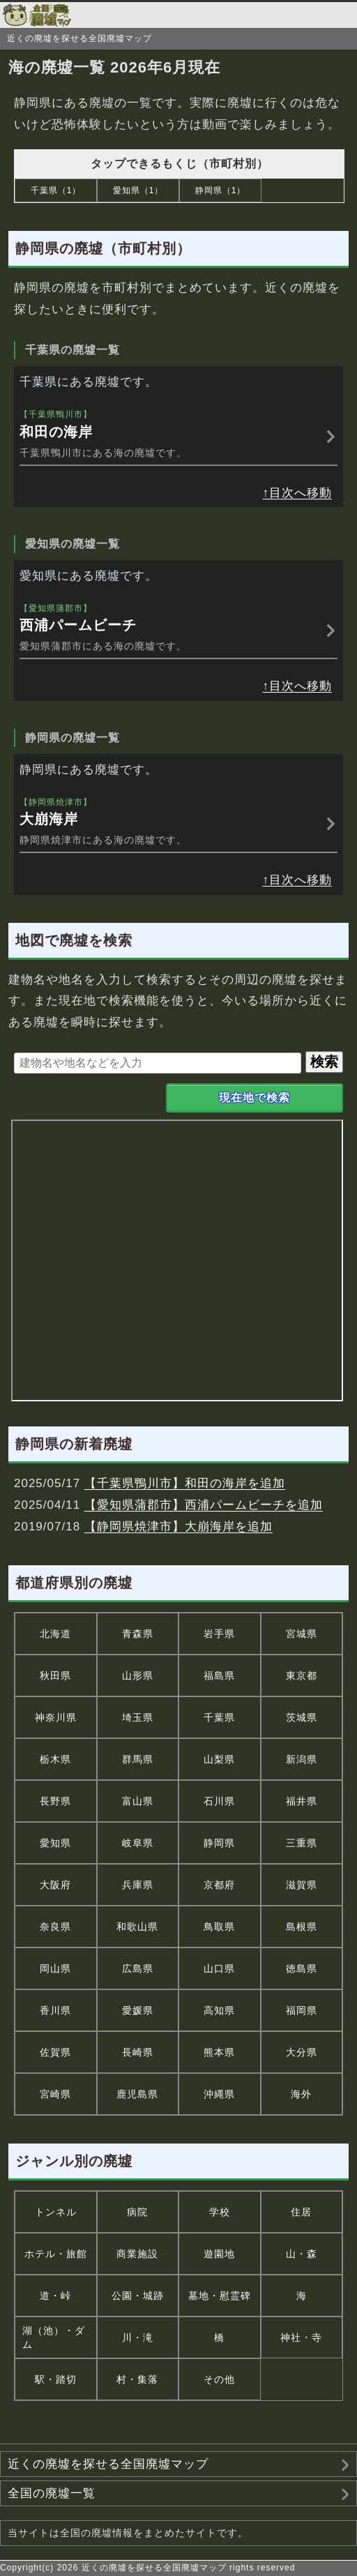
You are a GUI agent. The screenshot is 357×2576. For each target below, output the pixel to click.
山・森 (301, 2253)
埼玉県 (137, 1717)
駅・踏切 (56, 2379)
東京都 (301, 1675)
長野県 (55, 1801)
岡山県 (55, 1968)
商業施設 (137, 2253)
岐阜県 (137, 1842)
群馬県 (137, 1759)
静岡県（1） (220, 190)
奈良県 (55, 1926)
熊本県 (219, 2052)
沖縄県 (219, 2094)
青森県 (137, 1633)
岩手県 (219, 1633)
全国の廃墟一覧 (52, 2493)
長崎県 (137, 2052)
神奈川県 (56, 1717)
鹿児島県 (137, 2094)
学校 (219, 2211)
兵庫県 (137, 1884)
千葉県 (219, 1717)
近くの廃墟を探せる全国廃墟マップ (108, 2464)
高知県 (219, 2010)
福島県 (219, 1675)
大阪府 (55, 1884)
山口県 (219, 1968)
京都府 (219, 1884)
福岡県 (301, 2010)
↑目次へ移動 (298, 492)
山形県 (137, 1675)
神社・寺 (301, 2337)
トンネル (56, 2211)
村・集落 (137, 2379)
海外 (301, 2094)
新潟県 (301, 1759)
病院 (137, 2211)
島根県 (301, 1926)
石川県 (219, 1801)
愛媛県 (137, 2010)
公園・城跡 (138, 2295)
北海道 (55, 1633)
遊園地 (219, 2253)
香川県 (55, 2010)
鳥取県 (219, 1926)
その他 (219, 2379)
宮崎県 (55, 2094)
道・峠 (55, 2295)
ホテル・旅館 (55, 2253)
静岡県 (219, 1842)
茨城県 (301, 1717)
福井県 (301, 1801)
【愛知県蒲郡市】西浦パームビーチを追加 (203, 1505)
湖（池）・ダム (53, 2337)
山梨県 (219, 1759)
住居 (301, 2211)
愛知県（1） (138, 190)
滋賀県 (301, 1884)
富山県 (137, 1801)
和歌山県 (137, 1926)
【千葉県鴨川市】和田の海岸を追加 (184, 1483)
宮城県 (301, 1633)
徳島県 (301, 1968)
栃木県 (55, 1759)
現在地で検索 (254, 1098)
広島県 (137, 1968)
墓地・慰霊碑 (219, 2295)
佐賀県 (55, 2052)
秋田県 (55, 1675)
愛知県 (55, 1842)
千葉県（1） (56, 190)
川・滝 (137, 2337)
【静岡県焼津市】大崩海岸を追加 (178, 1526)
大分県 (301, 2052)
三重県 (301, 1842)
